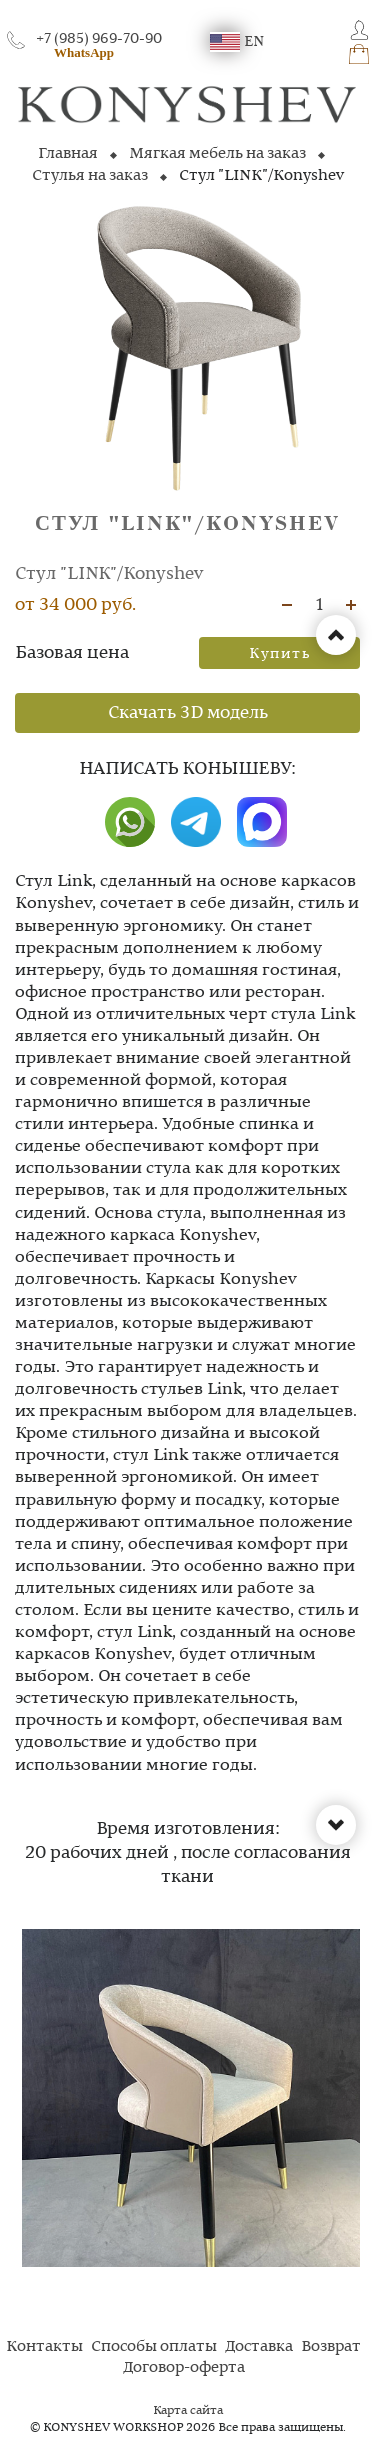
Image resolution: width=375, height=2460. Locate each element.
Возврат (331, 2347)
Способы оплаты (154, 2347)
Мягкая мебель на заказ (217, 154)
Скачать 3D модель (188, 713)
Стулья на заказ (90, 176)
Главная (68, 154)
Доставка (259, 2347)
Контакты (44, 2347)
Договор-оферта (184, 2368)
